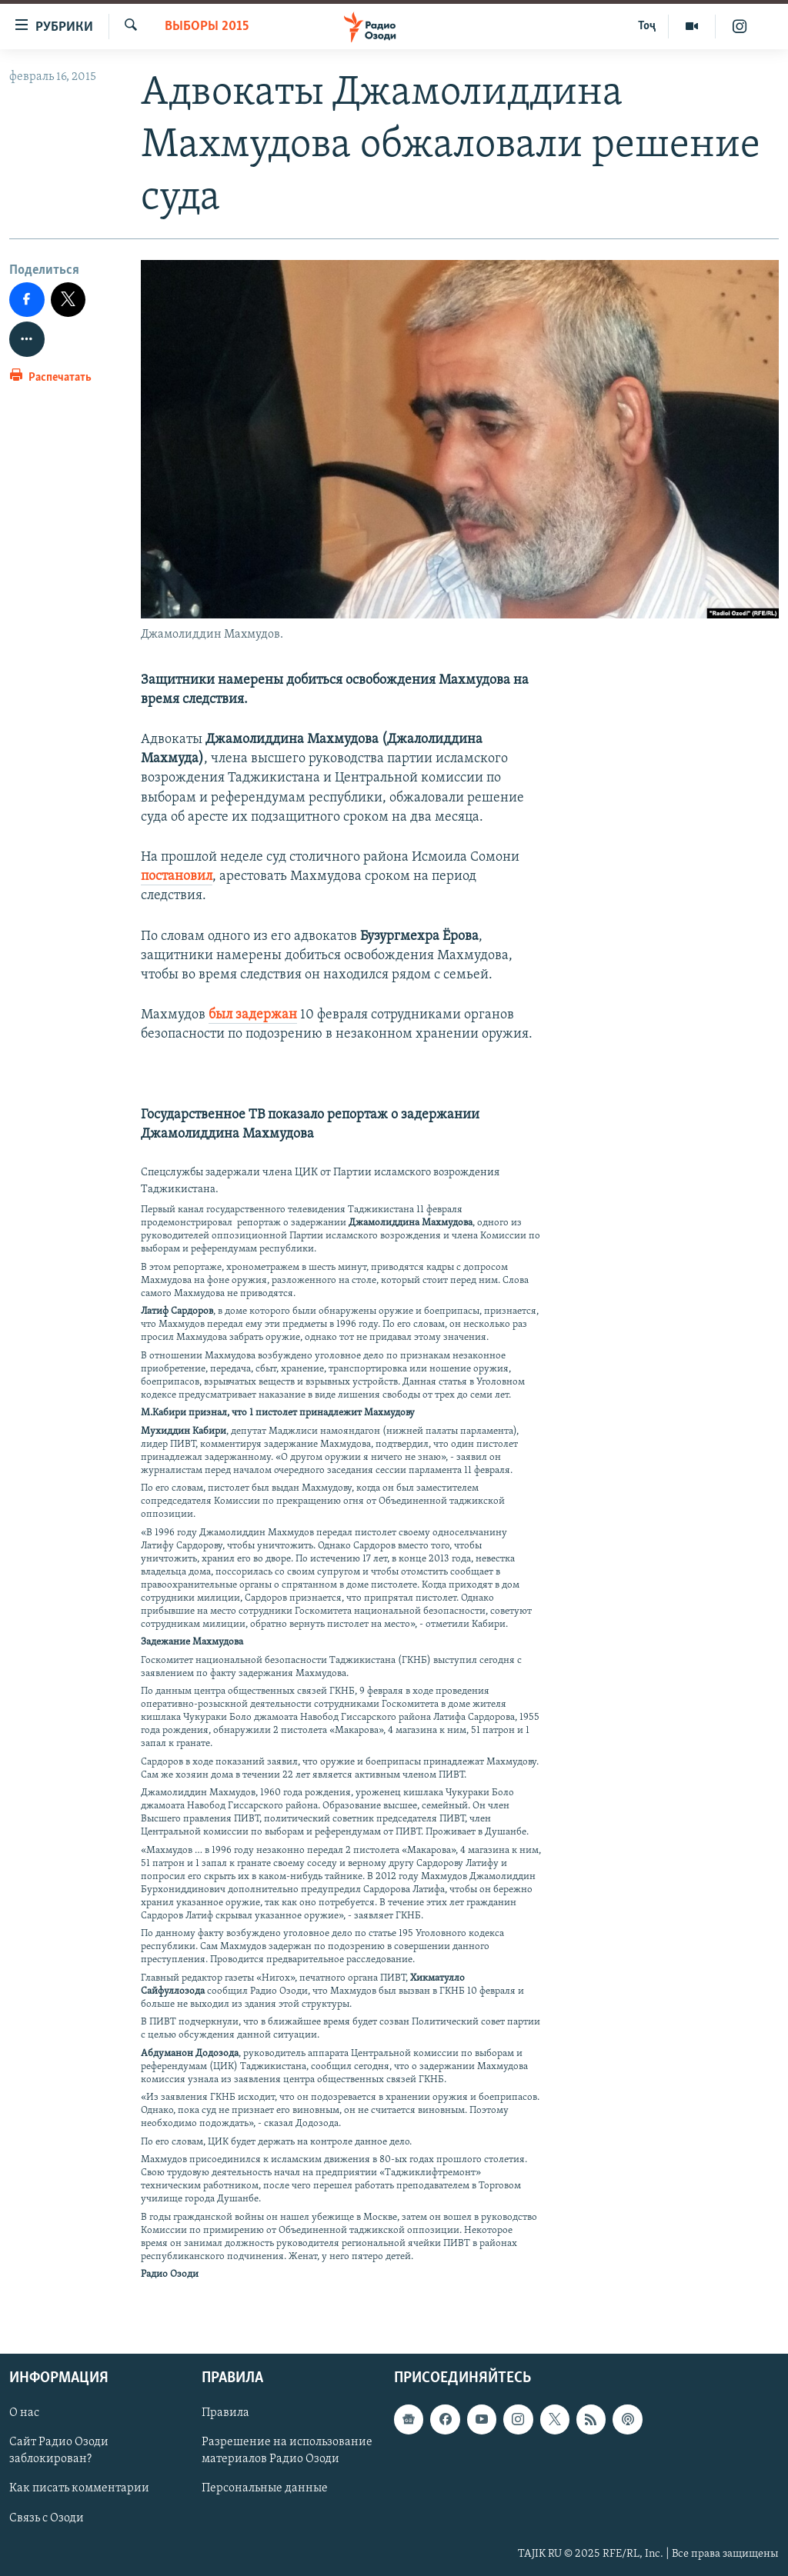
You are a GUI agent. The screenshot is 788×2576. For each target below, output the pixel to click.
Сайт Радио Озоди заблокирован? (59, 2450)
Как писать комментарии (79, 2488)
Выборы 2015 (207, 26)
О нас (24, 2413)
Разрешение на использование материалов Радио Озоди (287, 2450)
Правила (225, 2413)
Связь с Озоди (46, 2517)
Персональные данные (265, 2488)
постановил (176, 876)
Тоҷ (647, 26)
